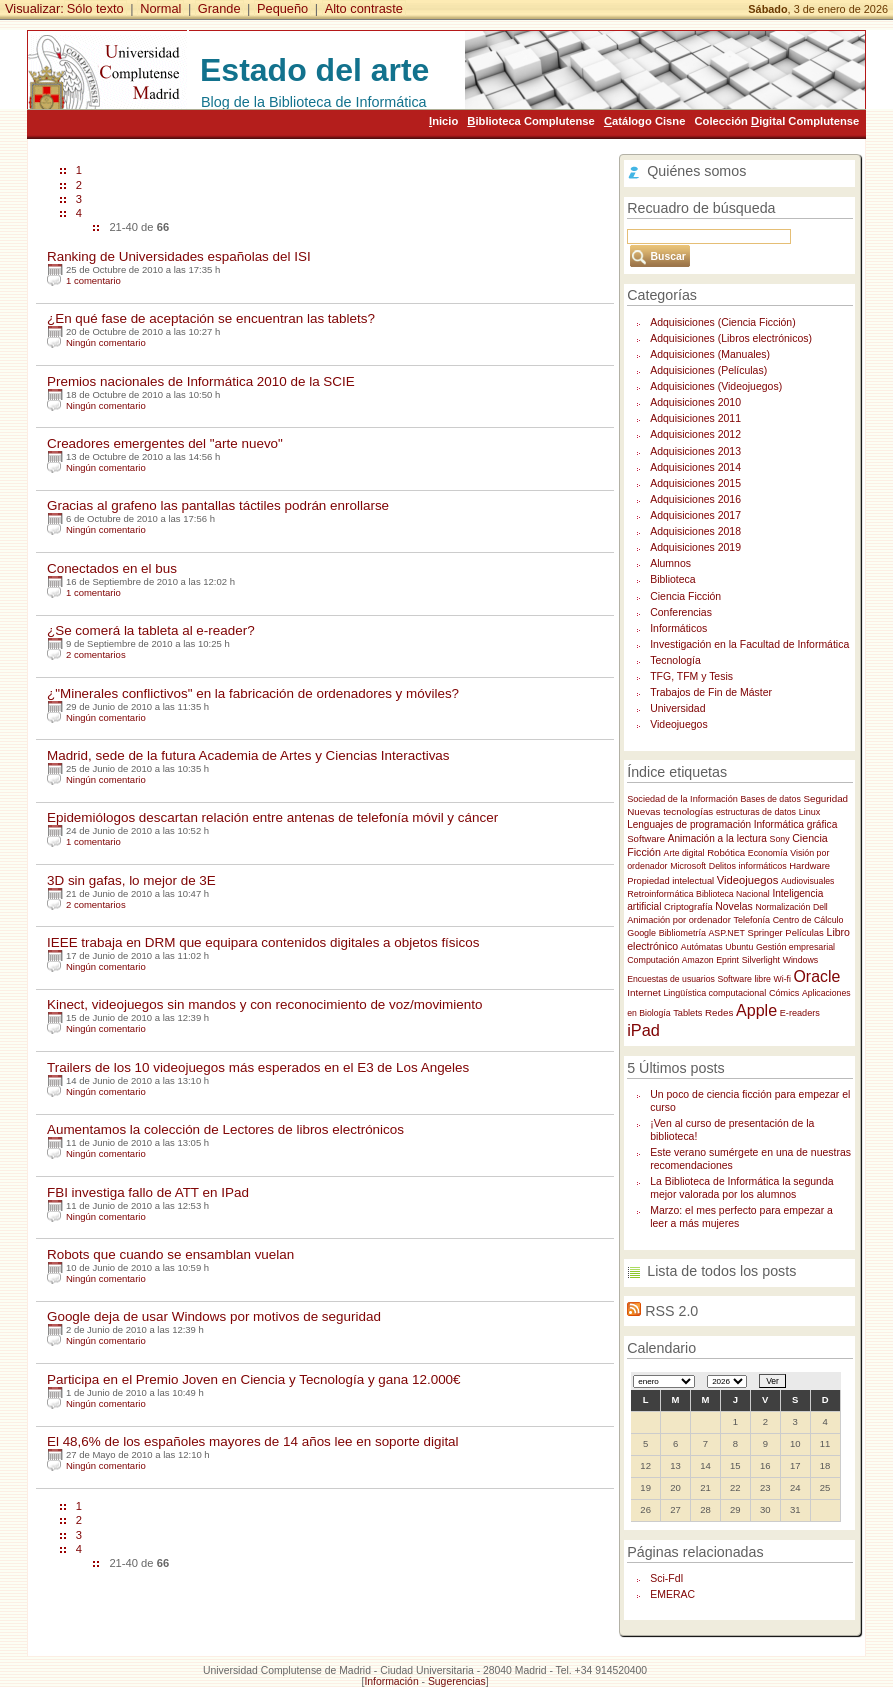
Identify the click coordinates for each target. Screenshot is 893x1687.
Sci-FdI (666, 1578)
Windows (801, 960)
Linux (810, 812)
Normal (160, 8)
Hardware (809, 865)
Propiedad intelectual (670, 881)
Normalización (782, 907)
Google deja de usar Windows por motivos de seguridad (214, 1316)
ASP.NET (727, 933)
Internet (644, 992)
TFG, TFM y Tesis (691, 676)
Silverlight (761, 960)
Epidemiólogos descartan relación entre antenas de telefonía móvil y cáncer (272, 817)
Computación (654, 960)
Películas (804, 932)
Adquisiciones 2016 (695, 499)
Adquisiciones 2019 (695, 547)
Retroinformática (660, 894)
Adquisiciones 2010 (695, 402)
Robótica (726, 852)
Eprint (727, 960)
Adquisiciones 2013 (695, 451)
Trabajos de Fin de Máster (711, 692)
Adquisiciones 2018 (695, 531)
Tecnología (675, 660)
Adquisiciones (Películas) (708, 370)
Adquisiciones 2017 (695, 515)
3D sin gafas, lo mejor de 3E (131, 880)
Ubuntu (739, 947)
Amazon (698, 960)
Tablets (687, 1013)
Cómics (784, 993)
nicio (443, 121)
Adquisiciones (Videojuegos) (716, 386)
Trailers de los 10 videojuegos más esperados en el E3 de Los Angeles (258, 1067)
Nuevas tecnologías (670, 811)
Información (391, 1681)
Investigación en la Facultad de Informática (749, 644)
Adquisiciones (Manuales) (710, 354)
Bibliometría (682, 933)
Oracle (817, 976)
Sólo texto (95, 8)
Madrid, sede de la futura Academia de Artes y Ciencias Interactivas (248, 755)
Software (646, 838)
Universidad (677, 708)
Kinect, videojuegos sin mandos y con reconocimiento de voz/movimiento (264, 1004)
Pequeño (282, 8)
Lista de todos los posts (721, 1271)
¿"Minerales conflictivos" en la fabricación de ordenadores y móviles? (253, 693)
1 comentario (93, 280)
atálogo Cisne (644, 121)
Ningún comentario (106, 342)
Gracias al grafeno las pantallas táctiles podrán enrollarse (218, 505)
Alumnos (670, 563)
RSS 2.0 (671, 1311)
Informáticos (678, 628)
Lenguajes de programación (689, 824)
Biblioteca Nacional (733, 894)
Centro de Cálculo (808, 920)
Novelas (733, 906)
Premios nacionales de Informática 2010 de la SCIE (201, 381)
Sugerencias (457, 1681)
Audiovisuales (807, 881)
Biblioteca (672, 579)
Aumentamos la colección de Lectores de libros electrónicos (225, 1129)
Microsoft (688, 866)
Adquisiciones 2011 (695, 418)
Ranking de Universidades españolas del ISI (179, 256)
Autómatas (702, 947)
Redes (719, 1012)
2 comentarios (96, 654)
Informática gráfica (796, 824)
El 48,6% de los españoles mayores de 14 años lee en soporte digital (253, 1441)
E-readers (800, 1013)
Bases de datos (770, 799)
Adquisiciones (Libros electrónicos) (731, 338)
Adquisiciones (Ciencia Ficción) (722, 322)
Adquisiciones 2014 (695, 467)
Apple (756, 1010)
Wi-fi (782, 979)
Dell (820, 907)
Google (641, 933)
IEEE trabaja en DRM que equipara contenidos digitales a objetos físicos (263, 942)
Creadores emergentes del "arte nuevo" (165, 443)
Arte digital (684, 853)
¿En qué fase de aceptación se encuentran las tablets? (211, 318)
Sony (780, 839)
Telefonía (751, 920)
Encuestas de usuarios (671, 979)
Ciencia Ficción (685, 596)
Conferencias (681, 612)
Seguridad (825, 798)
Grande (219, 8)
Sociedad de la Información (682, 799)
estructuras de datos (756, 812)
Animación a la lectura (717, 838)
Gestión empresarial (795, 947)
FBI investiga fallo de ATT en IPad (148, 1192)
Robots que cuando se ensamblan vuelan (170, 1254)
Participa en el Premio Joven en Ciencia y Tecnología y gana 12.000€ (254, 1379)
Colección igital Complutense (776, 121)
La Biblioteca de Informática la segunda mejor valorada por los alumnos (741, 1188)
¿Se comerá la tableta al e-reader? (151, 630)
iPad (643, 1030)
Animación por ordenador (679, 920)
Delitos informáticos (748, 866)
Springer (764, 933)
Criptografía (688, 907)
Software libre (744, 979)
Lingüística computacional (714, 993)
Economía (768, 853)
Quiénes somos (696, 171)
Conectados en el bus (112, 568)
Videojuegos (678, 724)
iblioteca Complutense (530, 121)
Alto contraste (364, 8)
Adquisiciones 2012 (695, 434)
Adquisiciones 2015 (695, 483)
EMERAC (672, 1594)
